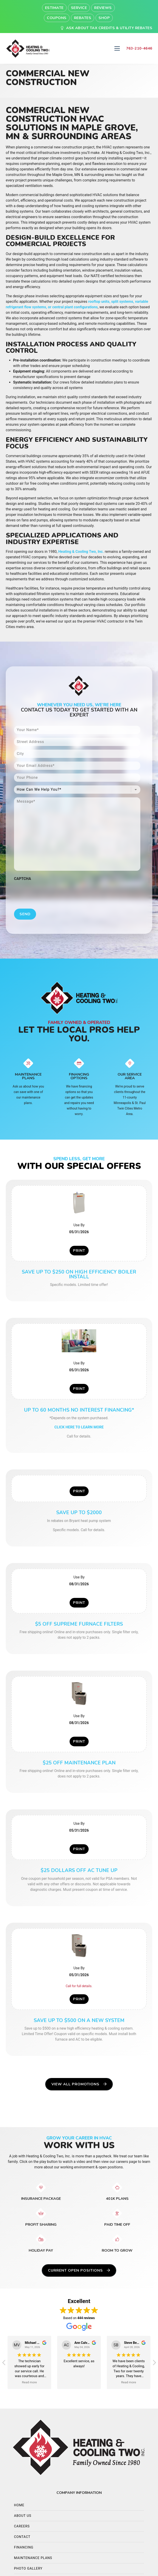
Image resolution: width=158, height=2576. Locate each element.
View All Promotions (79, 2084)
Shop (104, 17)
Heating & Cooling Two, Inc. (81, 551)
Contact (22, 2537)
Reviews (103, 7)
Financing (23, 2547)
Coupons (57, 17)
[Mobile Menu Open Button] (117, 48)
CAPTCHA (22, 878)
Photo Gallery (28, 2568)
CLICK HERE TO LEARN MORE (79, 1427)
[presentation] (49, 892)
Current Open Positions (79, 2270)
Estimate (54, 7)
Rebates (82, 17)
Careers (22, 2526)
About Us (22, 2516)
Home (19, 2505)
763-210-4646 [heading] (139, 48)
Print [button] (79, 1250)
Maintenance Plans (33, 2558)
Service (79, 7)
